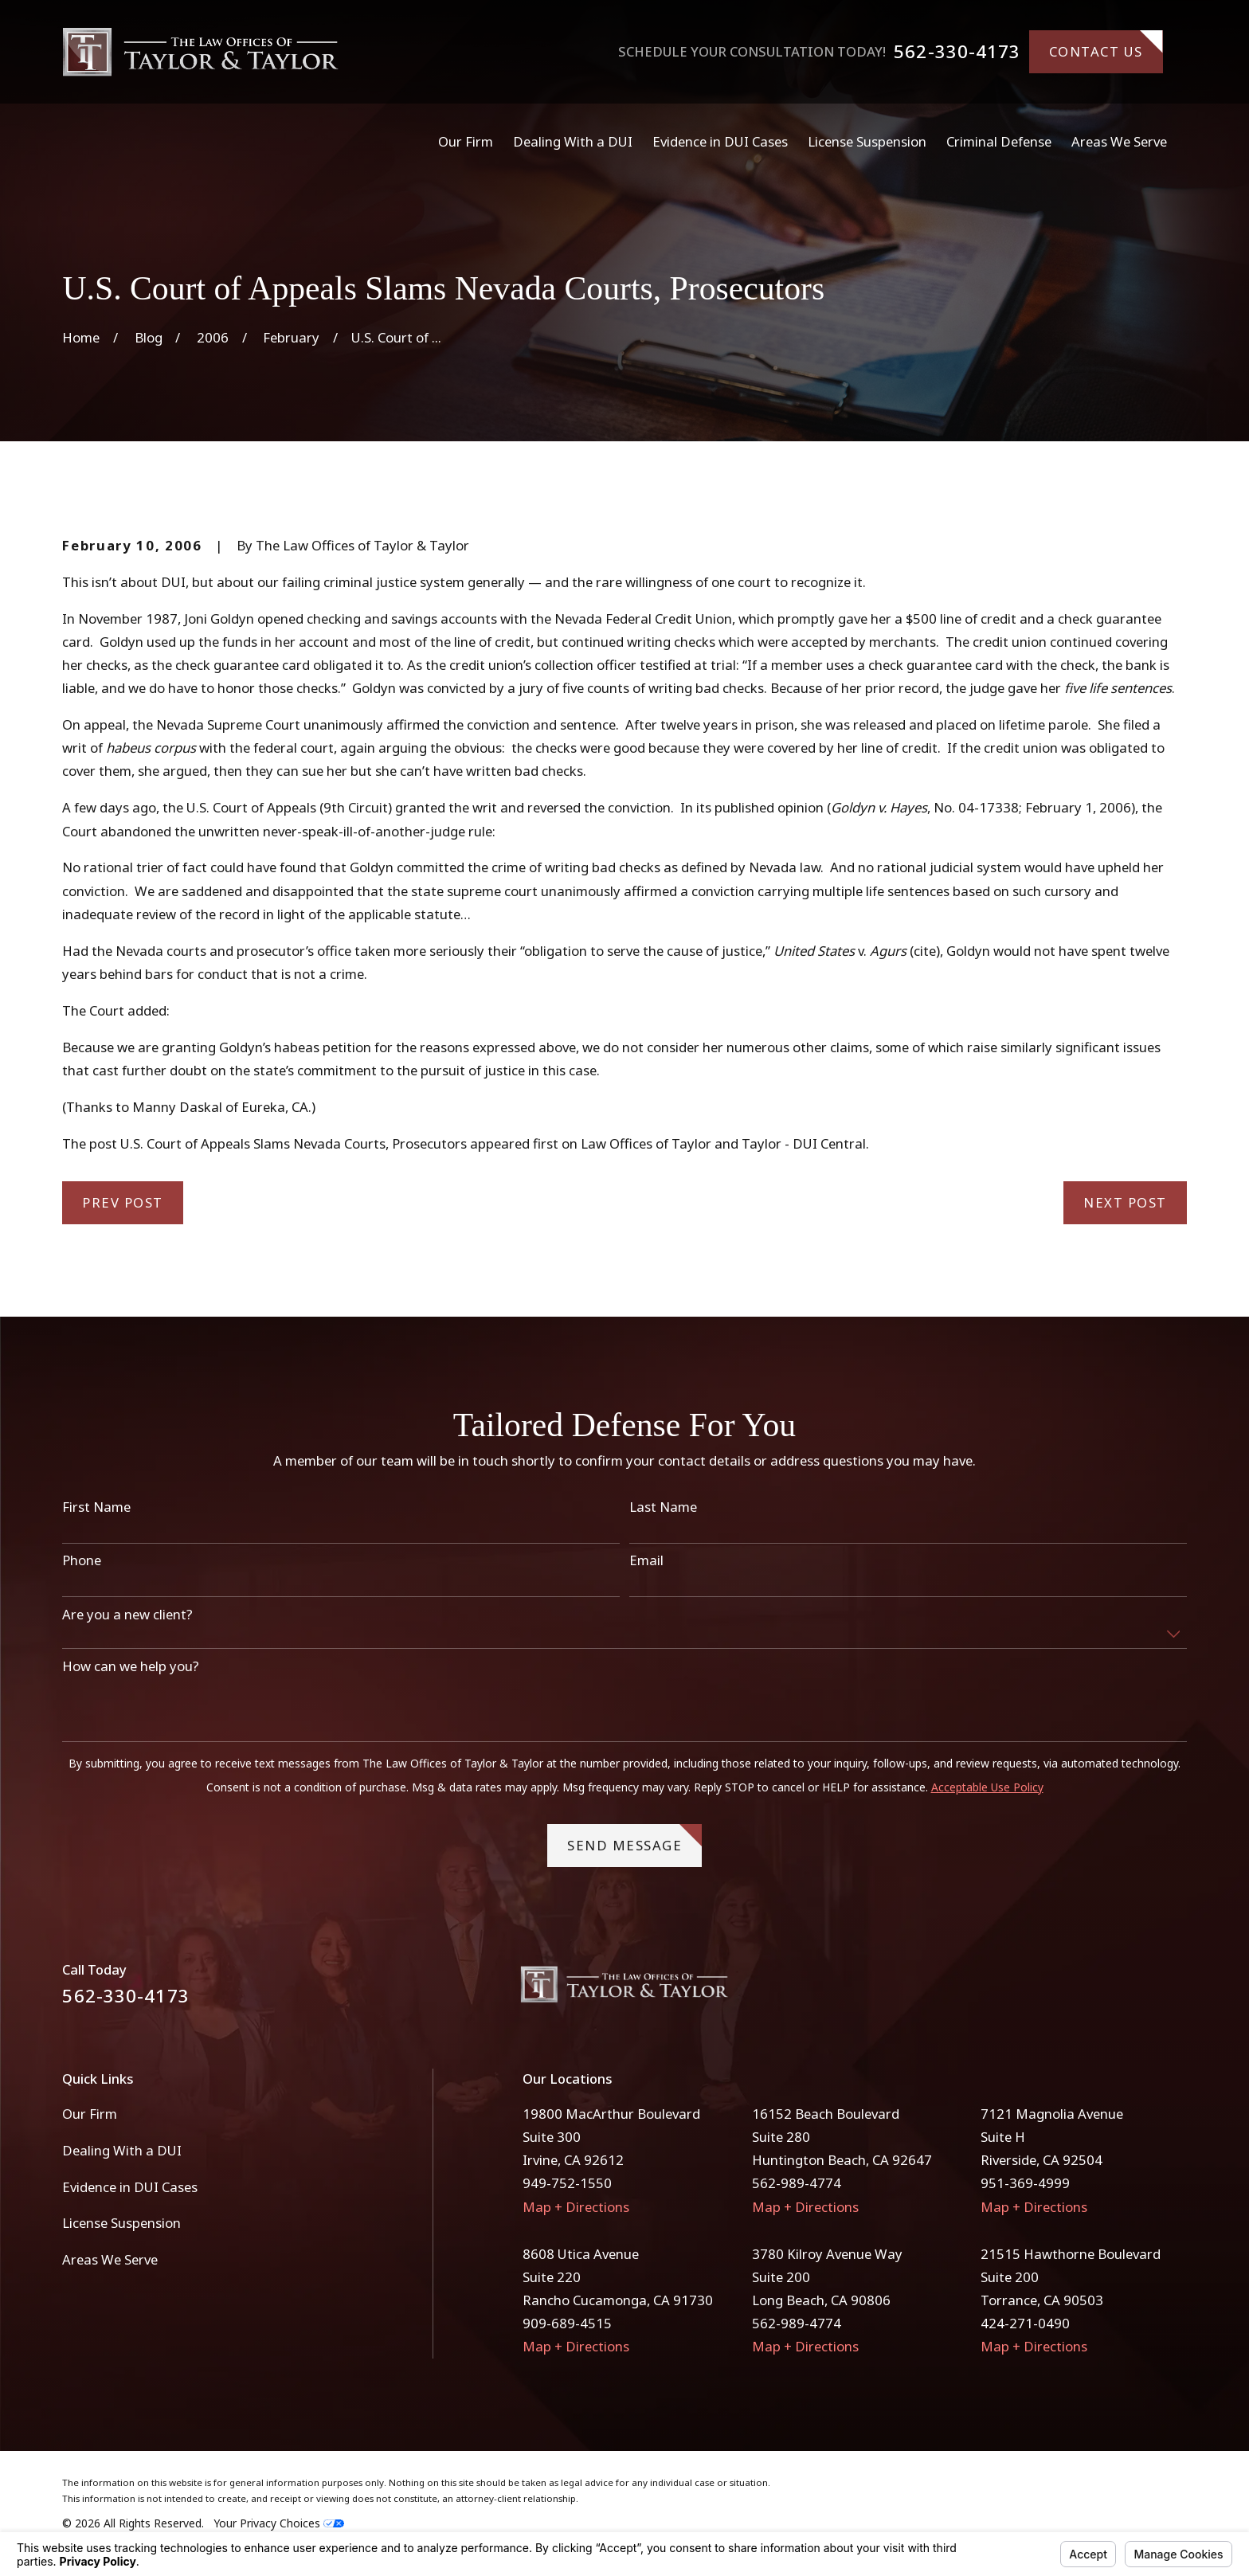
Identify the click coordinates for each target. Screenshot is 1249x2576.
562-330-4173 (957, 52)
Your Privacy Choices (278, 2523)
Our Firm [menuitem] (465, 141)
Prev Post (122, 1202)
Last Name (663, 1508)
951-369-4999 (1025, 2183)
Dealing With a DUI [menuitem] (572, 141)
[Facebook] (1135, 1990)
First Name (96, 1508)
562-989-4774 (796, 2183)
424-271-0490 (1025, 2323)
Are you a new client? (127, 1615)
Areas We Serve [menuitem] (1119, 141)
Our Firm (89, 2113)
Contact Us (1106, 45)
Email (646, 1561)
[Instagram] (1177, 1990)
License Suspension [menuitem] (867, 141)
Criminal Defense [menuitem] (998, 141)
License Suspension (121, 2223)
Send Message (634, 1840)
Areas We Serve (110, 2259)
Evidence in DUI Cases (130, 2187)
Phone (81, 1561)
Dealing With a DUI (122, 2150)
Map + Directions (576, 2207)
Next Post (1125, 1202)
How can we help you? (130, 1667)
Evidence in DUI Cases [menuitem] (720, 141)
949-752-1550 (567, 2183)
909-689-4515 (567, 2323)
